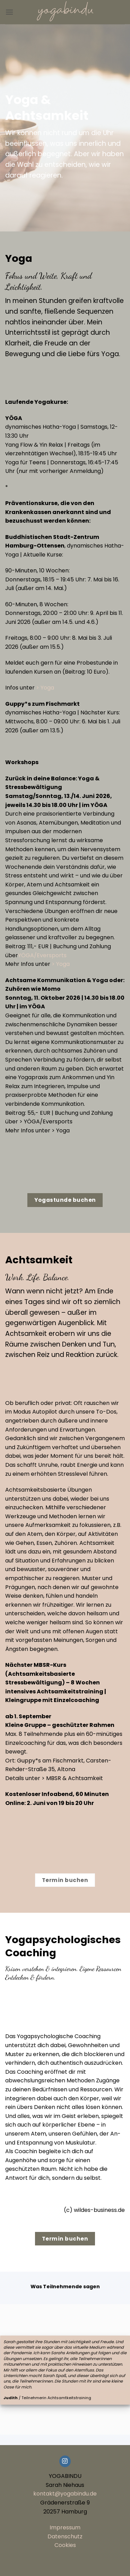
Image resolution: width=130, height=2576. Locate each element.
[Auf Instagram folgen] (65, 2461)
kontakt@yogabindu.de (65, 2494)
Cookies (65, 2545)
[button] (9, 11)
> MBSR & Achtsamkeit (72, 1778)
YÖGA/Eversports (42, 955)
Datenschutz (65, 2536)
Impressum (65, 2527)
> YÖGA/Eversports (45, 1121)
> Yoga (45, 688)
